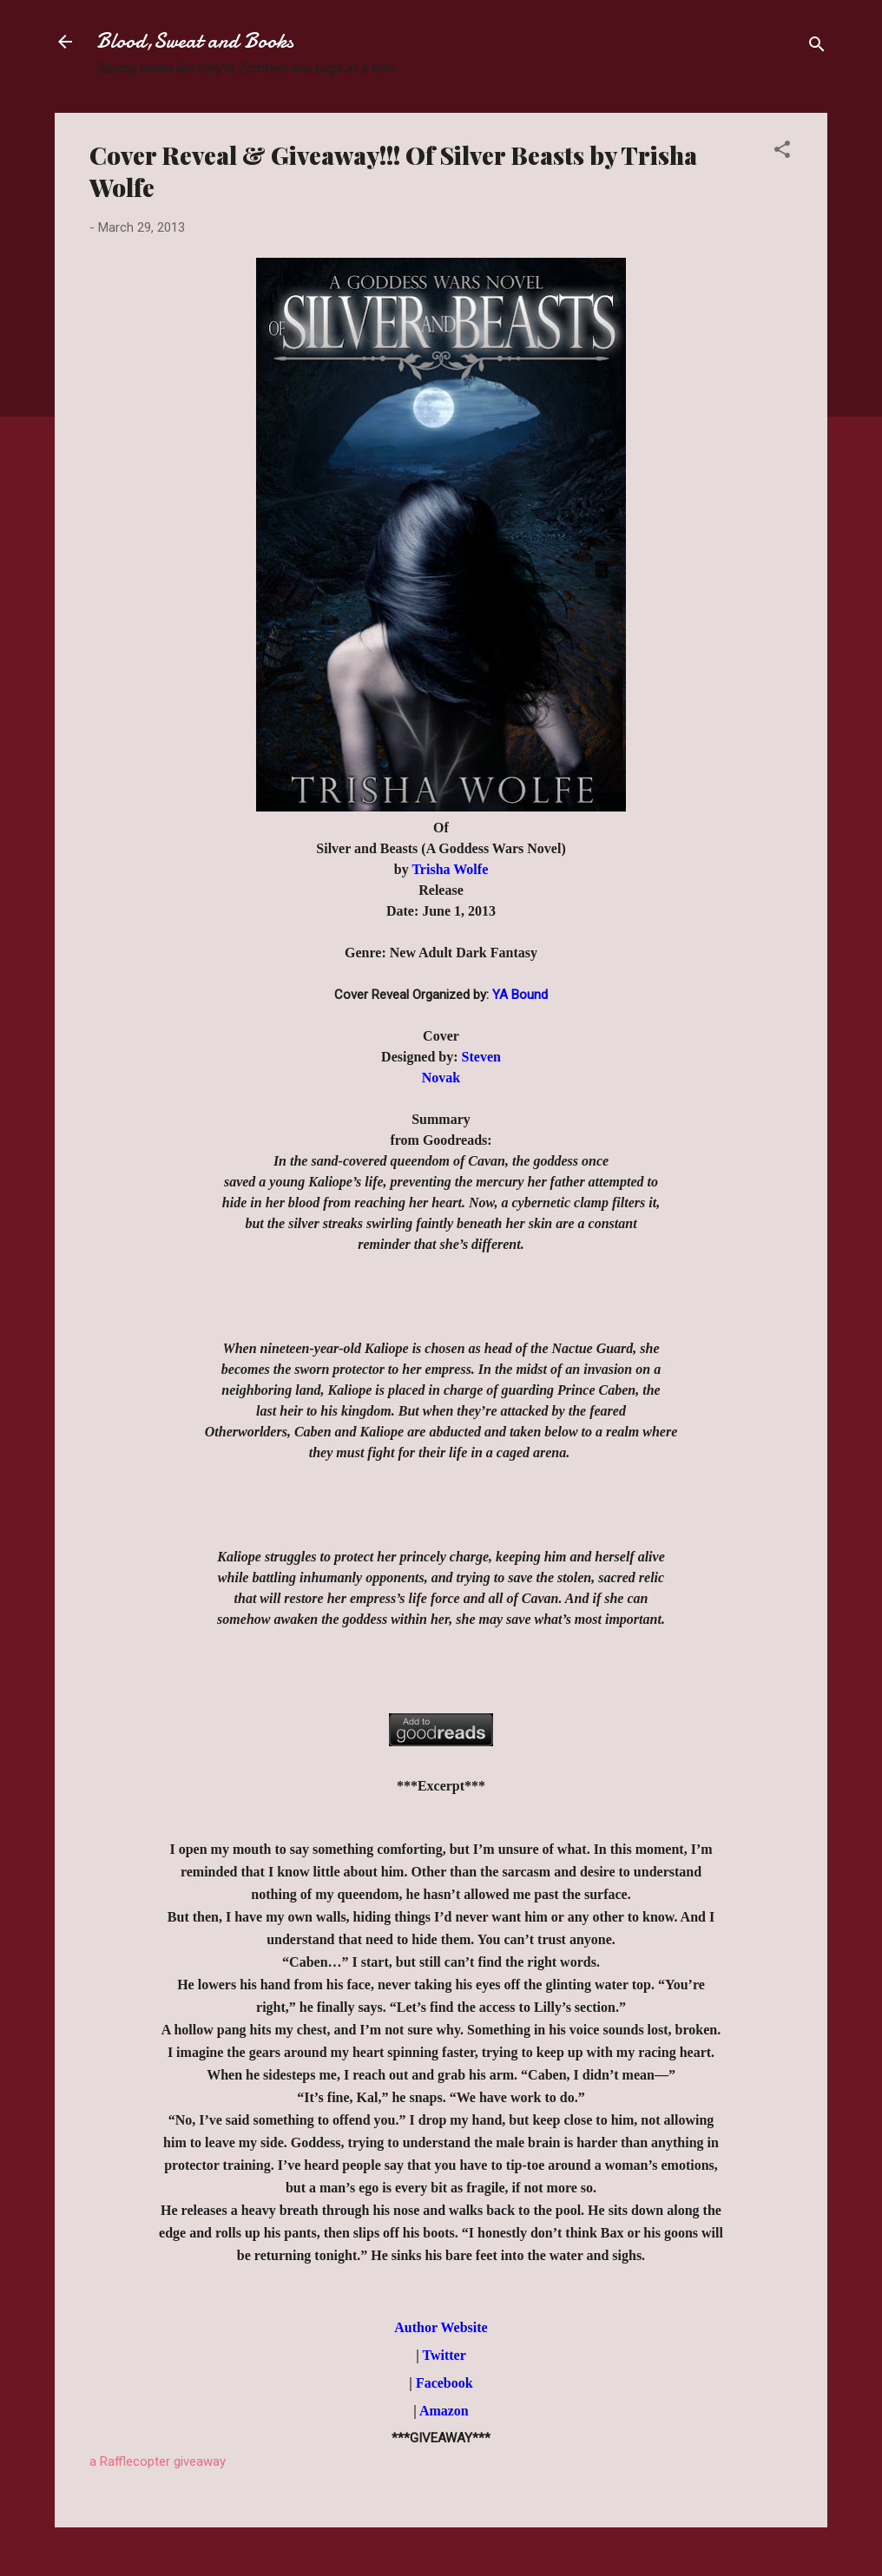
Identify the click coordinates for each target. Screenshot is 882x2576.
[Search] (816, 47)
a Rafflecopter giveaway (157, 2461)
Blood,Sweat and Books (194, 41)
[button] (782, 152)
